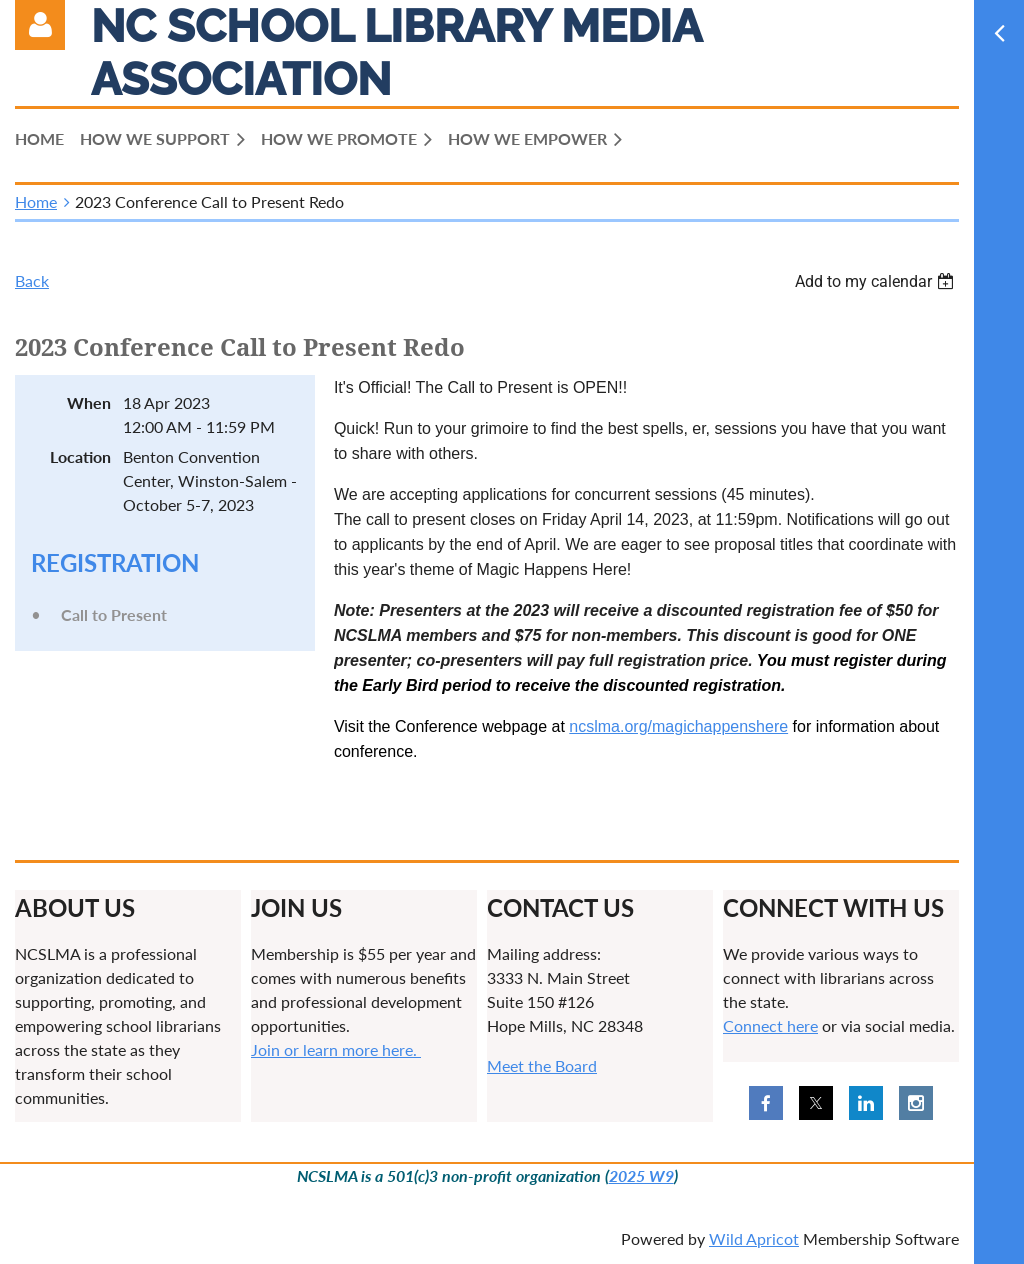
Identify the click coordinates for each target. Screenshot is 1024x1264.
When (89, 402)
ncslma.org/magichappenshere (678, 726)
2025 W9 (641, 1175)
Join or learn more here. (336, 1049)
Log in (40, 25)
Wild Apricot (754, 1238)
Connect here (770, 1025)
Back (32, 280)
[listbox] (877, 281)
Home (36, 201)
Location (80, 456)
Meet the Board (542, 1065)
